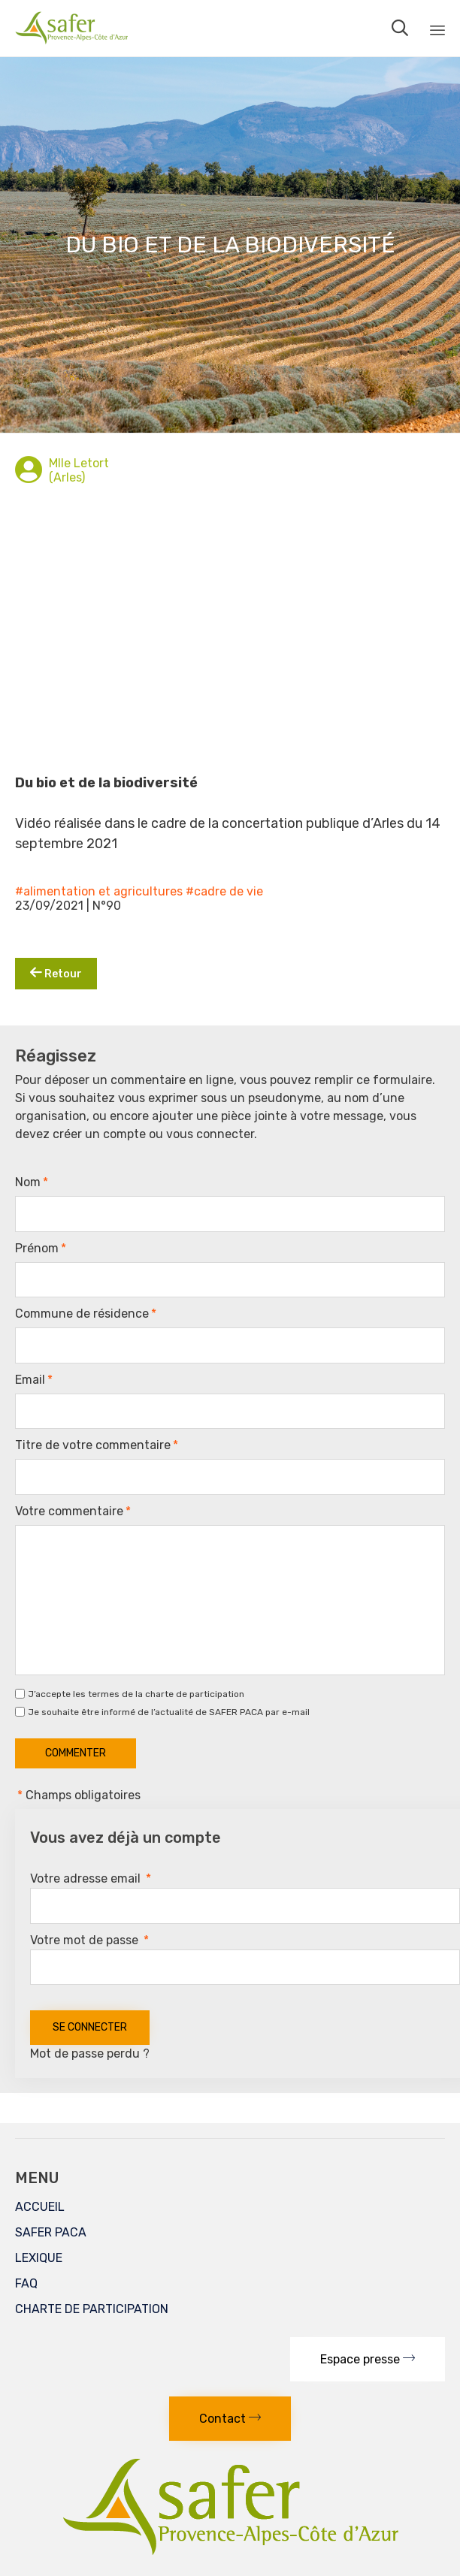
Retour (56, 972)
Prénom (40, 1249)
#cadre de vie (224, 891)
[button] (367, 2359)
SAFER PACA (50, 2232)
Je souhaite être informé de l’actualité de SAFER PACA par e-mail (169, 1712)
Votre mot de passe (89, 1940)
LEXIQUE (38, 2258)
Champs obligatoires (78, 1795)
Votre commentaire (73, 1511)
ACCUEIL (40, 2207)
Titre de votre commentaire (96, 1445)
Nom (31, 1182)
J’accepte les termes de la (136, 1694)
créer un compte (99, 1134)
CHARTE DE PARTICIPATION (91, 2309)
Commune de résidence (85, 1314)
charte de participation (194, 1694)
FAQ (26, 2283)
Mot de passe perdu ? (90, 2053)
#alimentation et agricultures (99, 891)
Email (34, 1380)
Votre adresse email (90, 1878)
